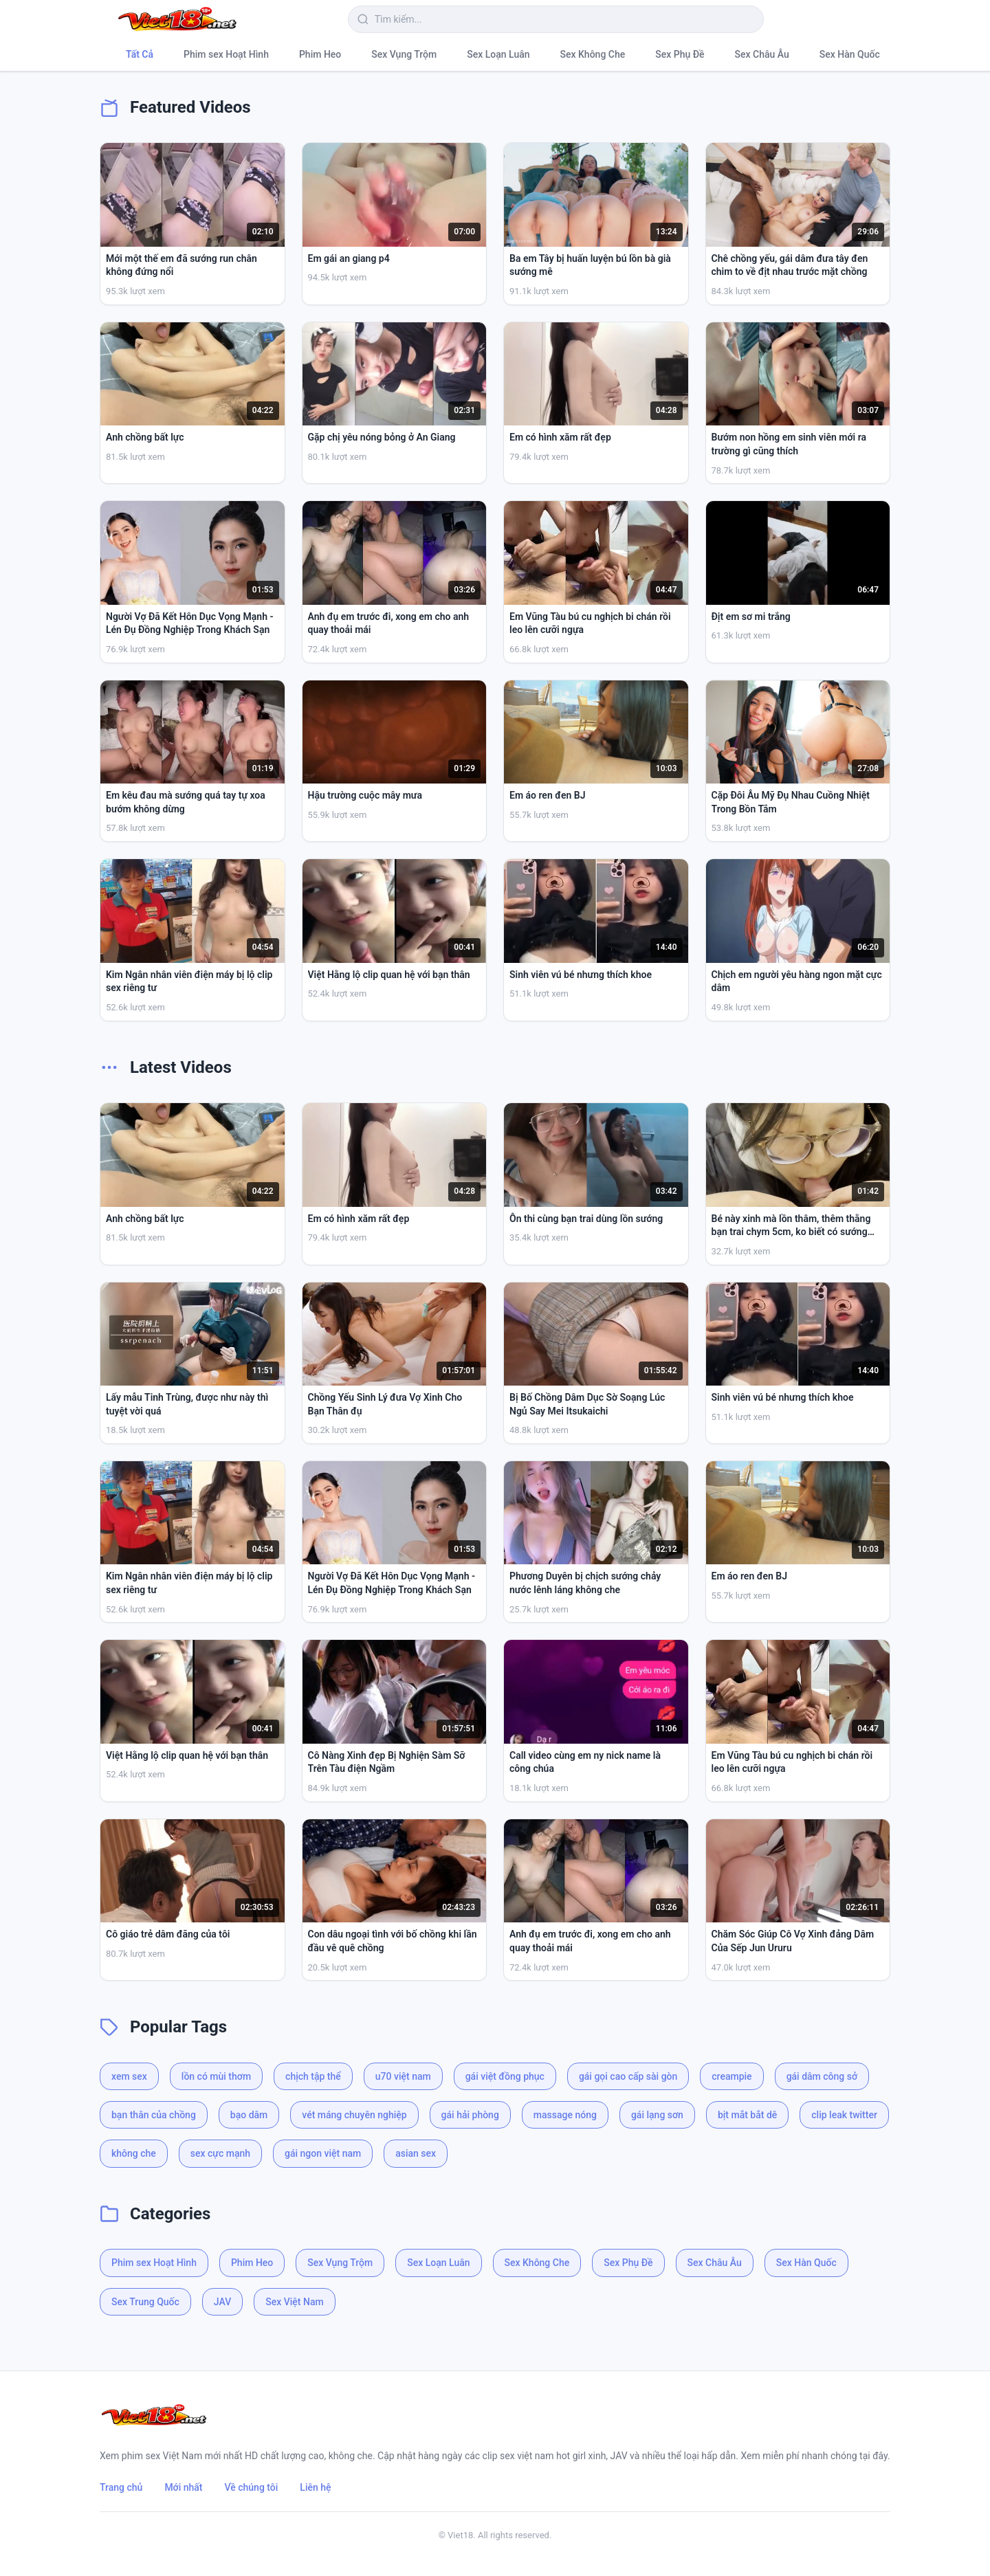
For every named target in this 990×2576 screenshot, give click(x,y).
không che (133, 2153)
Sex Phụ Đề (679, 54)
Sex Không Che (593, 54)
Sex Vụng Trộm (404, 54)
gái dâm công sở (821, 2076)
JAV (222, 2301)
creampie (731, 2076)
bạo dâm (248, 2114)
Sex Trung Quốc (145, 2301)
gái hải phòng (470, 2114)
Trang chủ (121, 2487)
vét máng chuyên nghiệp (354, 2114)
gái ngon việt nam (323, 2153)
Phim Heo (320, 54)
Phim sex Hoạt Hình (226, 54)
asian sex (415, 2153)
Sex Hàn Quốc (850, 54)
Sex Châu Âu (762, 54)
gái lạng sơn (657, 2114)
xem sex (129, 2076)
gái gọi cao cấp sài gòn (628, 2076)
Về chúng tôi (251, 2487)
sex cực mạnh (220, 2153)
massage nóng (565, 2114)
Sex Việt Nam (294, 2301)
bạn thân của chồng (153, 2114)
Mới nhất (183, 2487)
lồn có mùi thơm (216, 2076)
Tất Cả (139, 54)
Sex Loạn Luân (498, 54)
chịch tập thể (313, 2076)
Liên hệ (315, 2487)
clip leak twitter (844, 2114)
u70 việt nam (403, 2076)
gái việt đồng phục (504, 2076)
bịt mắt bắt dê (747, 2114)
